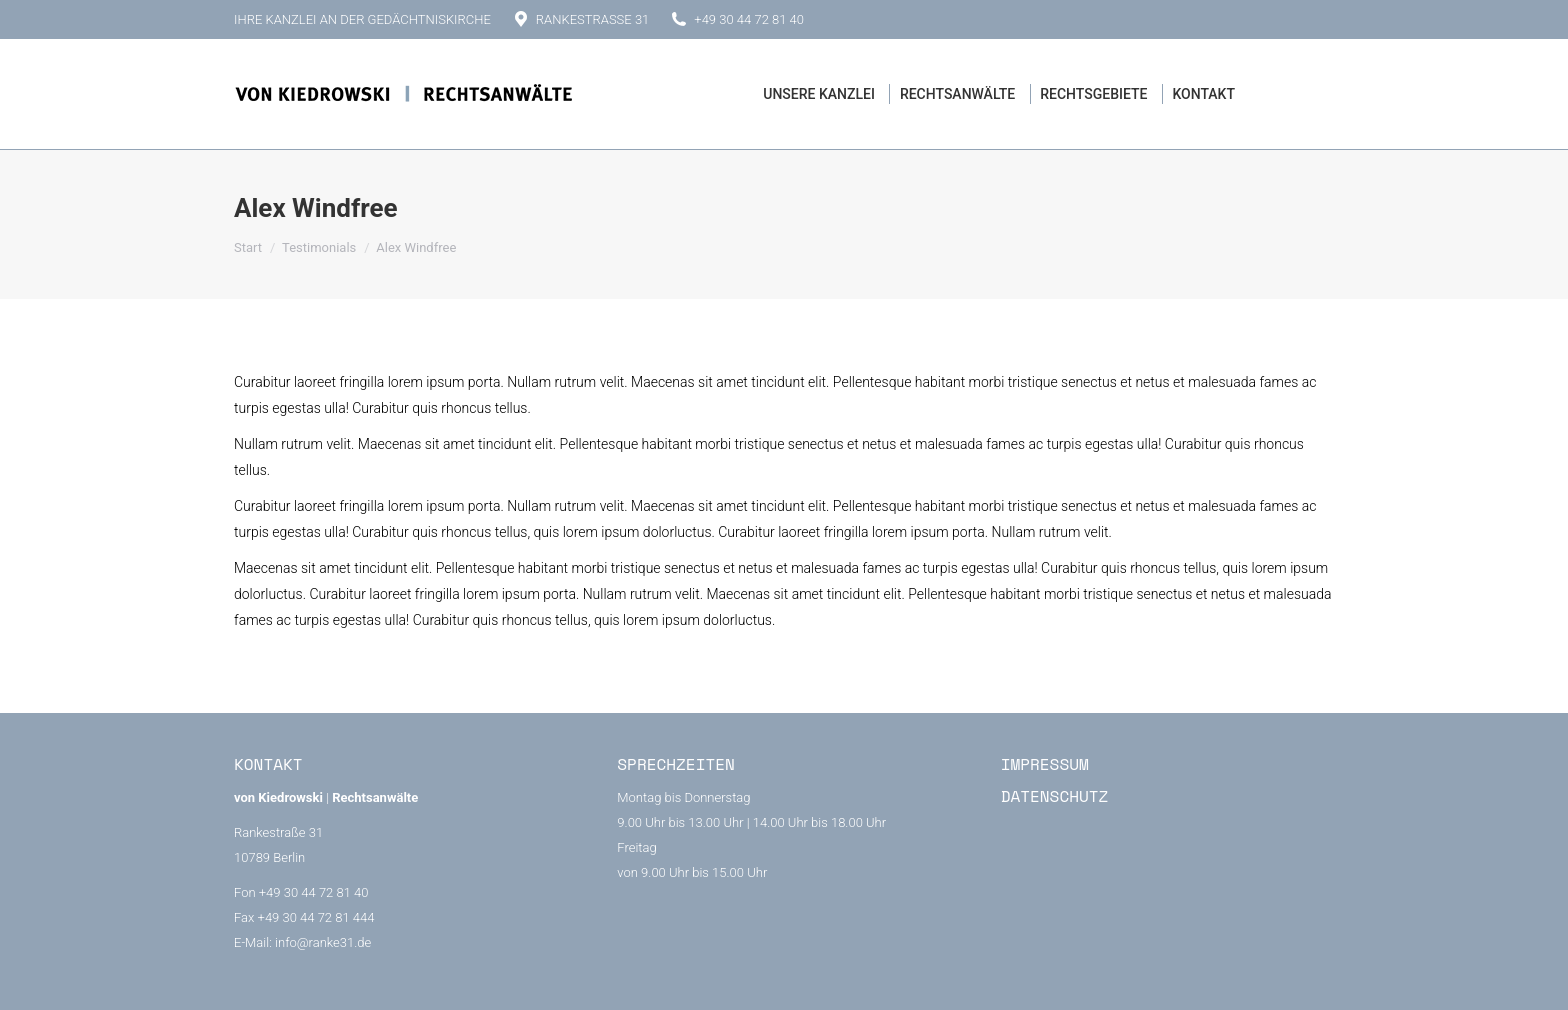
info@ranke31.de (323, 942)
